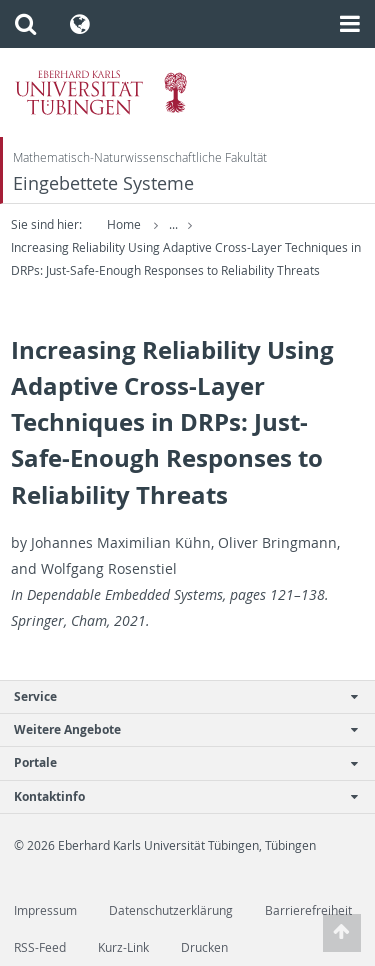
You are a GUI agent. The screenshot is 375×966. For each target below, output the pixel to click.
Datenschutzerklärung (171, 910)
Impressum (45, 910)
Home (124, 224)
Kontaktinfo (177, 796)
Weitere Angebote (177, 729)
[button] (25, 24)
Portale (177, 762)
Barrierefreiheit (308, 910)
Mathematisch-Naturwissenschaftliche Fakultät (140, 157)
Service (177, 696)
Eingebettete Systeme (103, 183)
